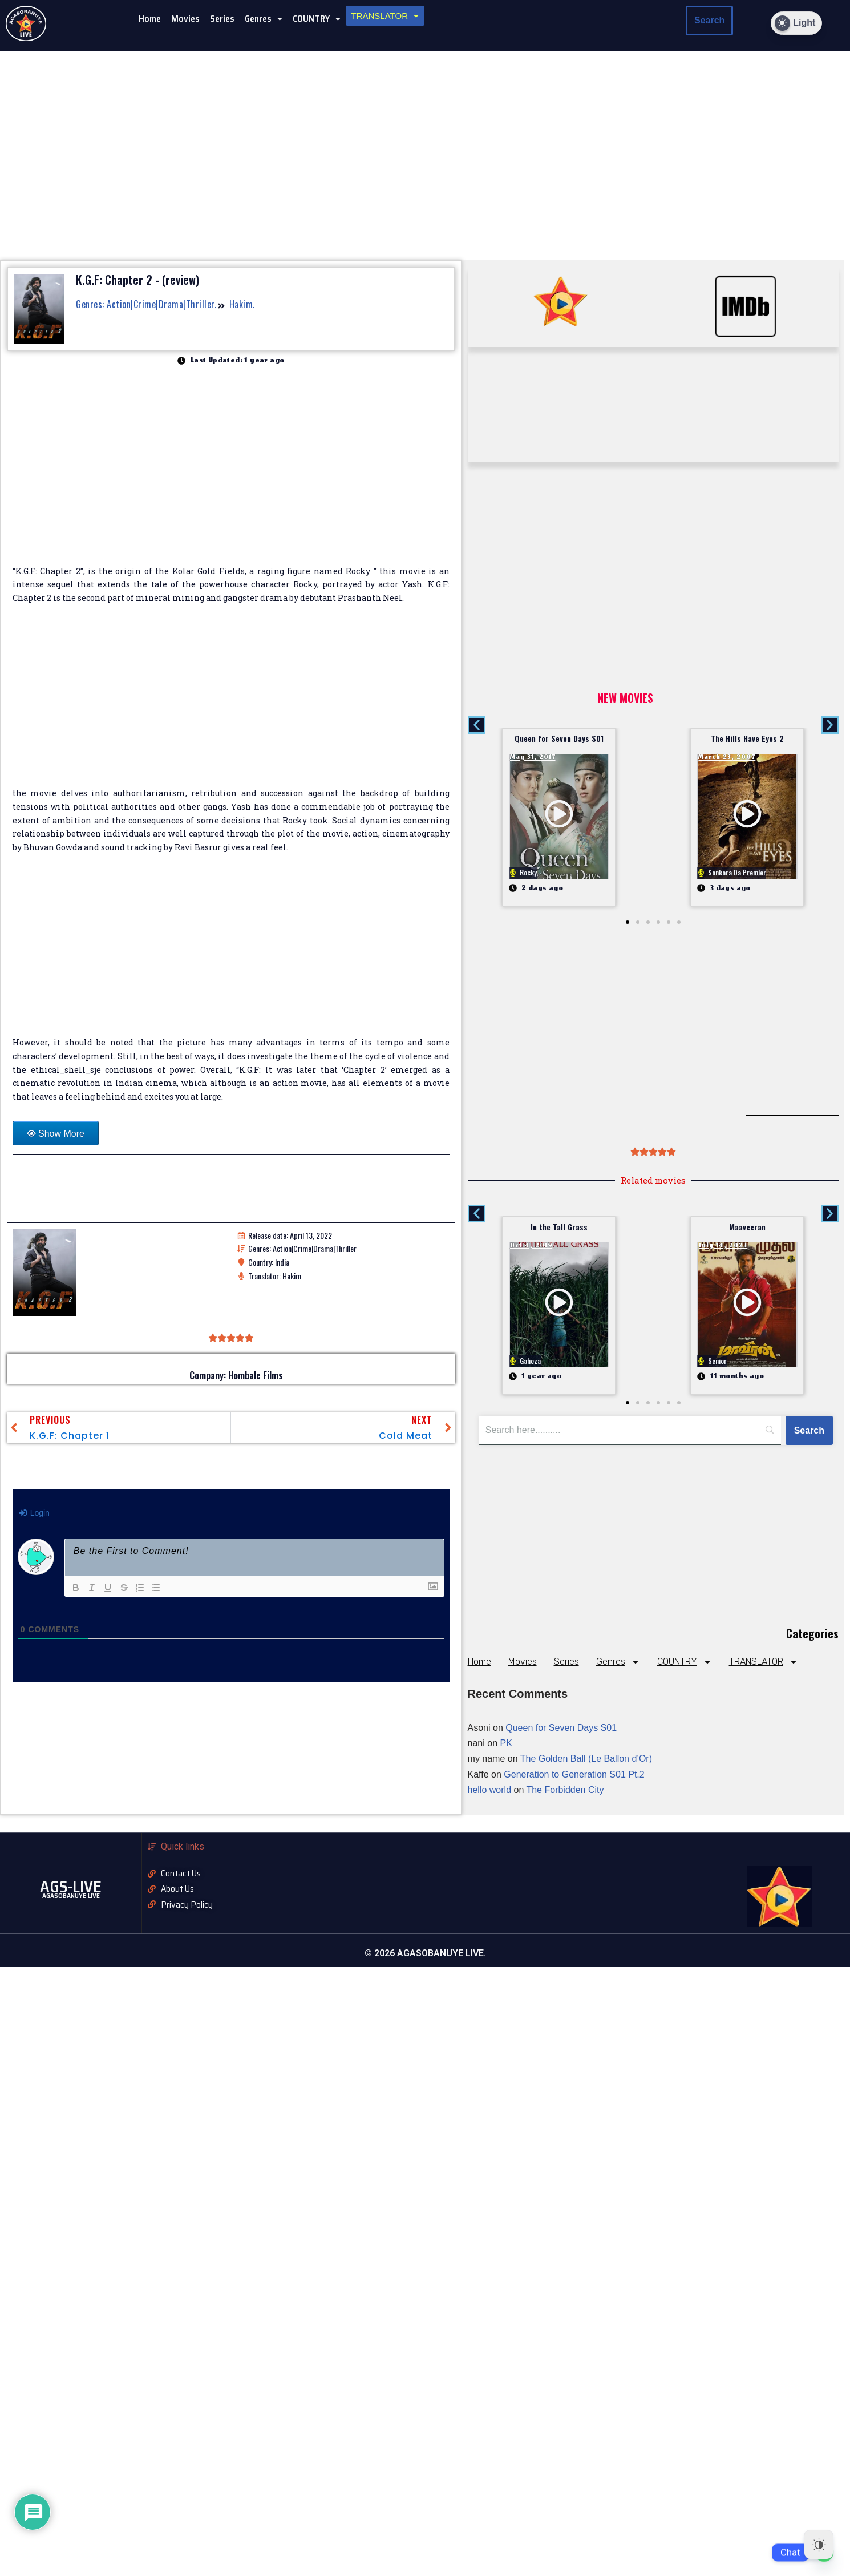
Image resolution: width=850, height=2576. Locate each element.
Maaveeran (747, 1227)
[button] (264, 19)
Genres (263, 18)
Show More (61, 1133)
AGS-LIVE (71, 1886)
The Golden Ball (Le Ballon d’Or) (586, 1758)
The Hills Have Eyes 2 (747, 738)
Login (34, 1512)
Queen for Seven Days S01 (559, 738)
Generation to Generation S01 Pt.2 (574, 1774)
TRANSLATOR (385, 16)
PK (506, 1743)
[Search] (809, 1431)
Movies (185, 18)
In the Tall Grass (559, 1227)
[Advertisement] (231, 702)
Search (709, 20)
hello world (489, 1790)
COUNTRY (317, 18)
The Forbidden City (565, 1790)
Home (150, 18)
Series (222, 18)
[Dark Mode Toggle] (796, 23)
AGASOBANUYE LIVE (71, 1895)
